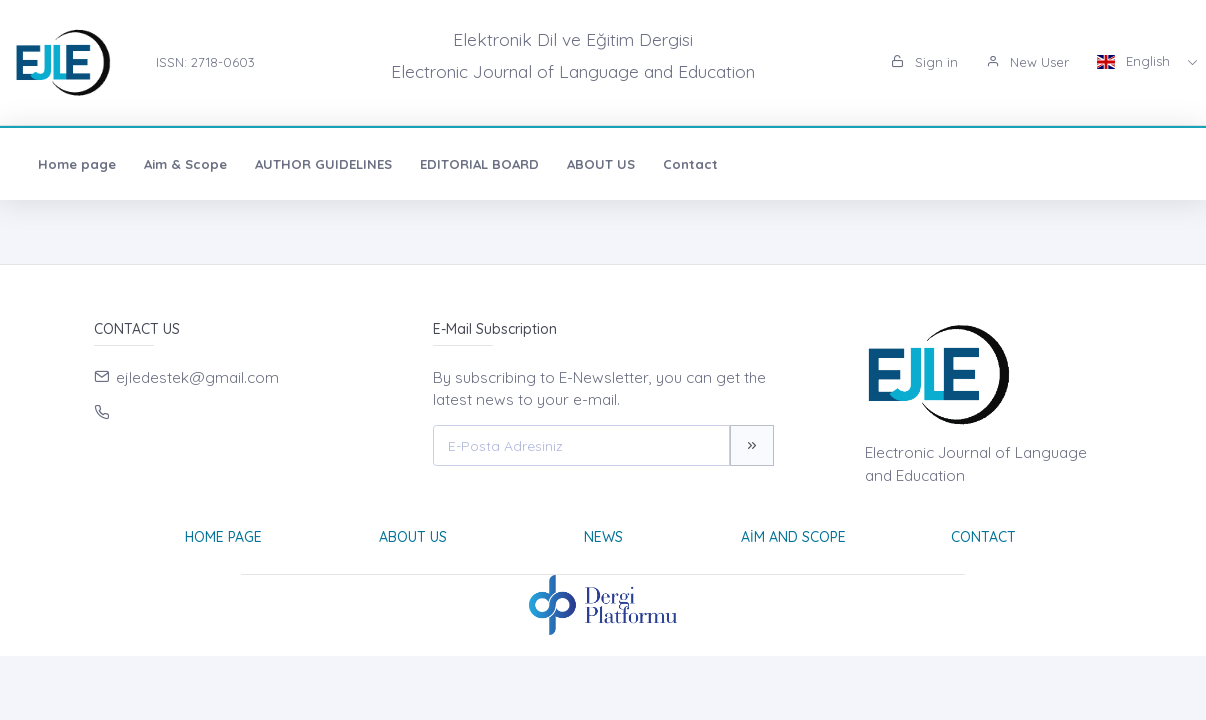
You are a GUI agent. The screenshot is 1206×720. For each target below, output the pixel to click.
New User (1027, 62)
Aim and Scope (793, 537)
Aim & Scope (185, 164)
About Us (413, 537)
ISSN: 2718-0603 (205, 62)
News (603, 537)
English (1135, 61)
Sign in (924, 62)
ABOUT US (601, 164)
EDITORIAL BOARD (479, 164)
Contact (690, 164)
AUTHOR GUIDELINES (323, 164)
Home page (77, 164)
